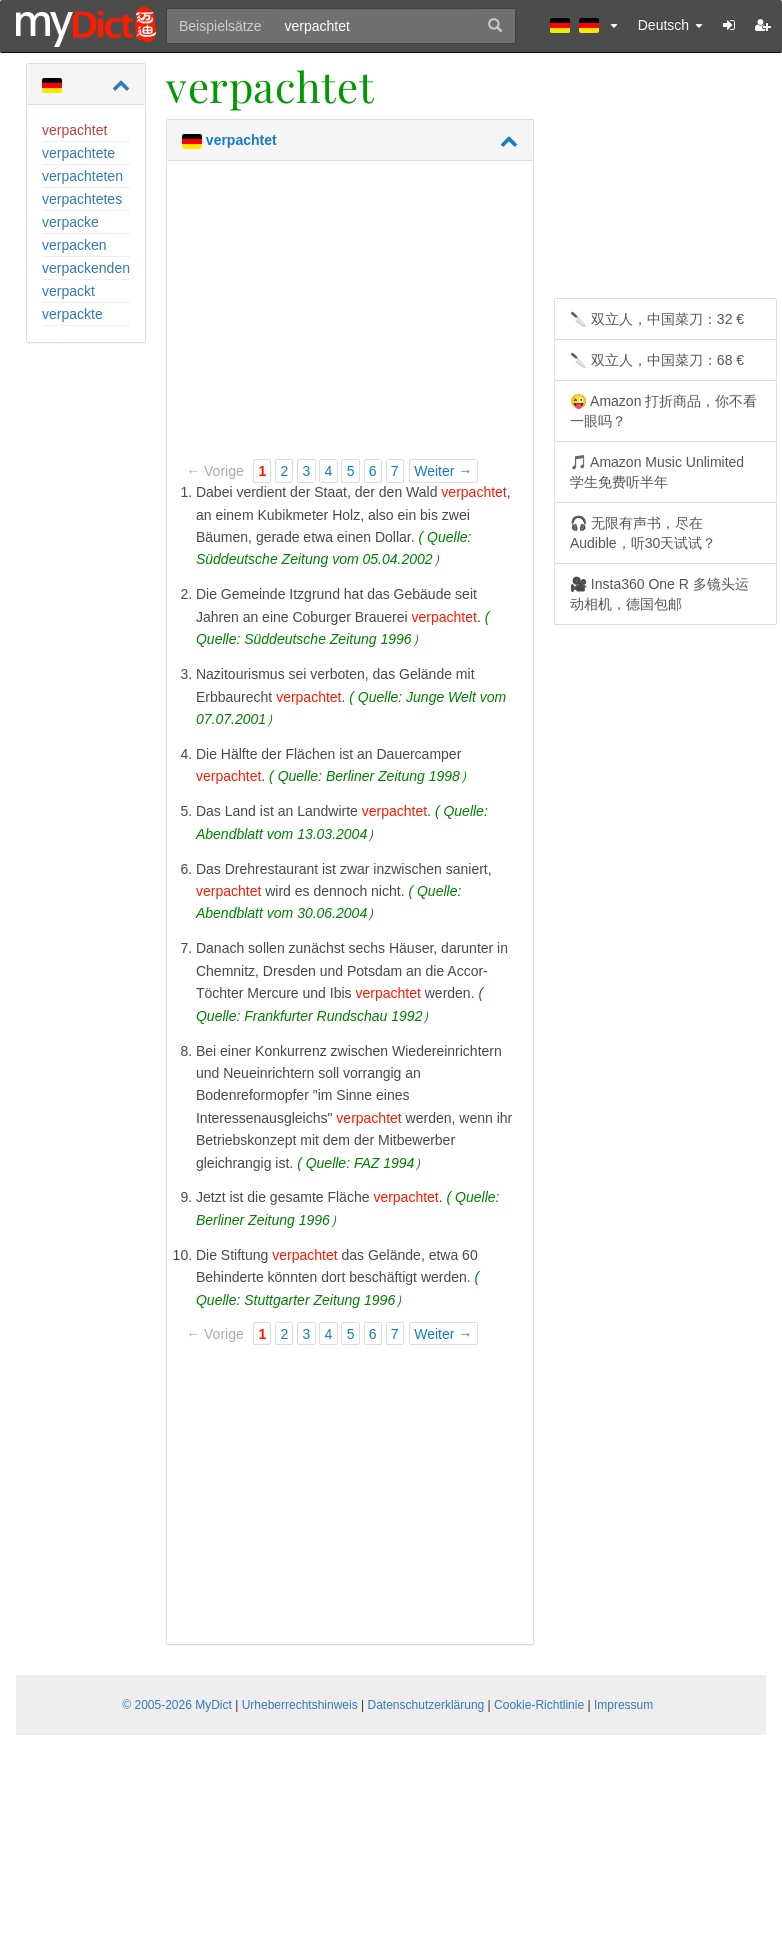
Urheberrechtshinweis (300, 1705)
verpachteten (82, 176)
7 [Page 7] (395, 471)
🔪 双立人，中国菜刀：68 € (657, 360)
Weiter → (443, 471)
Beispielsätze (220, 26)
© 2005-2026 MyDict (177, 1705)
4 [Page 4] (329, 471)
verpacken (74, 245)
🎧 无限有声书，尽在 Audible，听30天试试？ (643, 533)
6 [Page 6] (373, 471)
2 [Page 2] (284, 471)
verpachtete (78, 153)
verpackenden (86, 268)
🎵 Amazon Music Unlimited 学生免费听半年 (657, 472)
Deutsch (670, 25)
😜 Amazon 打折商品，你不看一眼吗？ (663, 411)
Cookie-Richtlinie (539, 1705)
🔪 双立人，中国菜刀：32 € (657, 319)
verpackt (68, 291)
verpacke (70, 222)
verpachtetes (82, 199)
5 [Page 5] (351, 471)
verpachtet (74, 130)
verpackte (72, 314)
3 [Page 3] (307, 471)
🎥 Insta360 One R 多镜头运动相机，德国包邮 (659, 594)
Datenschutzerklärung (426, 1705)
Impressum (623, 1705)
